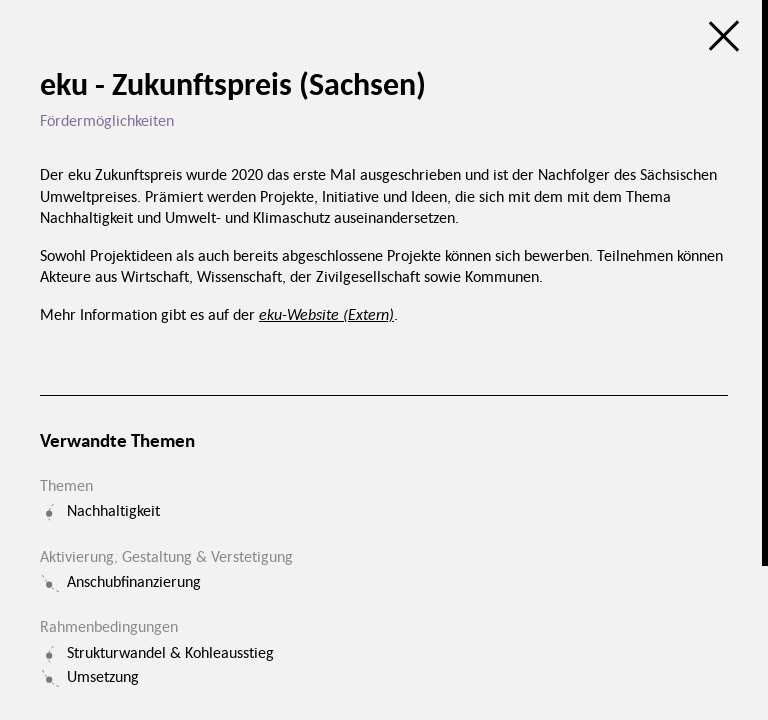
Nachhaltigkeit (113, 510)
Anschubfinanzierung (134, 581)
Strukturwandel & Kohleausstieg (170, 652)
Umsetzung (103, 676)
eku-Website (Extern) (326, 314)
